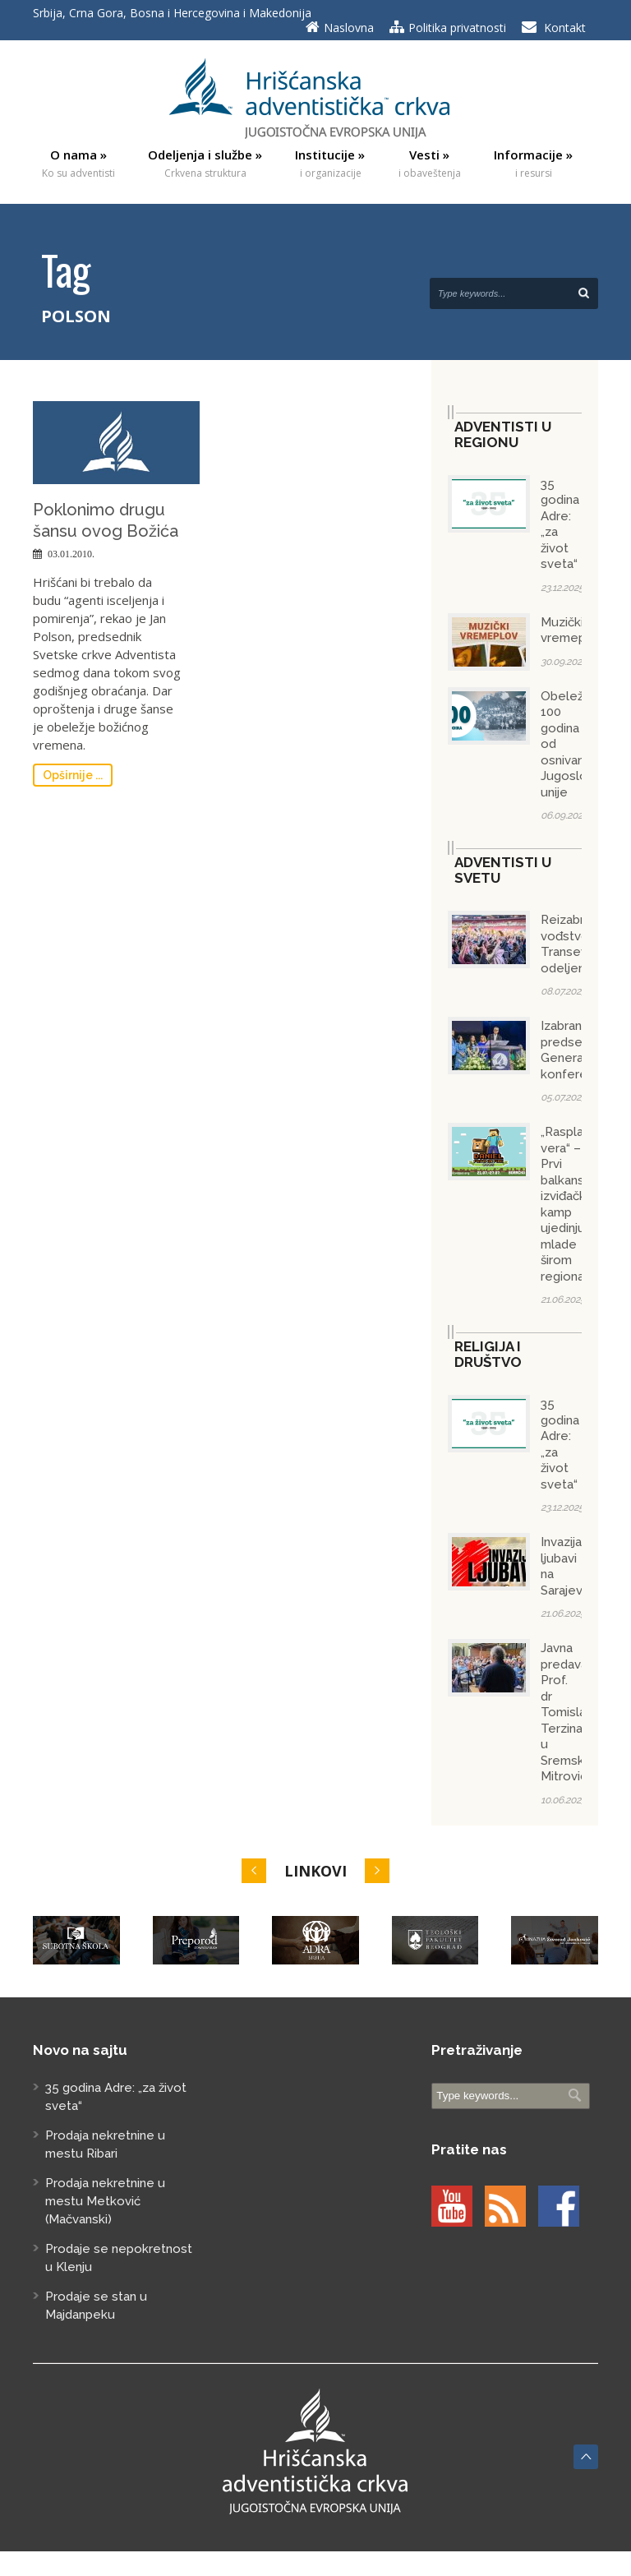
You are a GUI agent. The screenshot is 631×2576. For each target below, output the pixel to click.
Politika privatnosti (457, 27)
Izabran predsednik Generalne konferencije (578, 1050)
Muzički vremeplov (572, 630)
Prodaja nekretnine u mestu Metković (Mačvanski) (105, 2201)
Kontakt (565, 27)
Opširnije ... (73, 775)
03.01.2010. (71, 554)
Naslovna (349, 27)
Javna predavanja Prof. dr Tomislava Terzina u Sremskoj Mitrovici (572, 1712)
